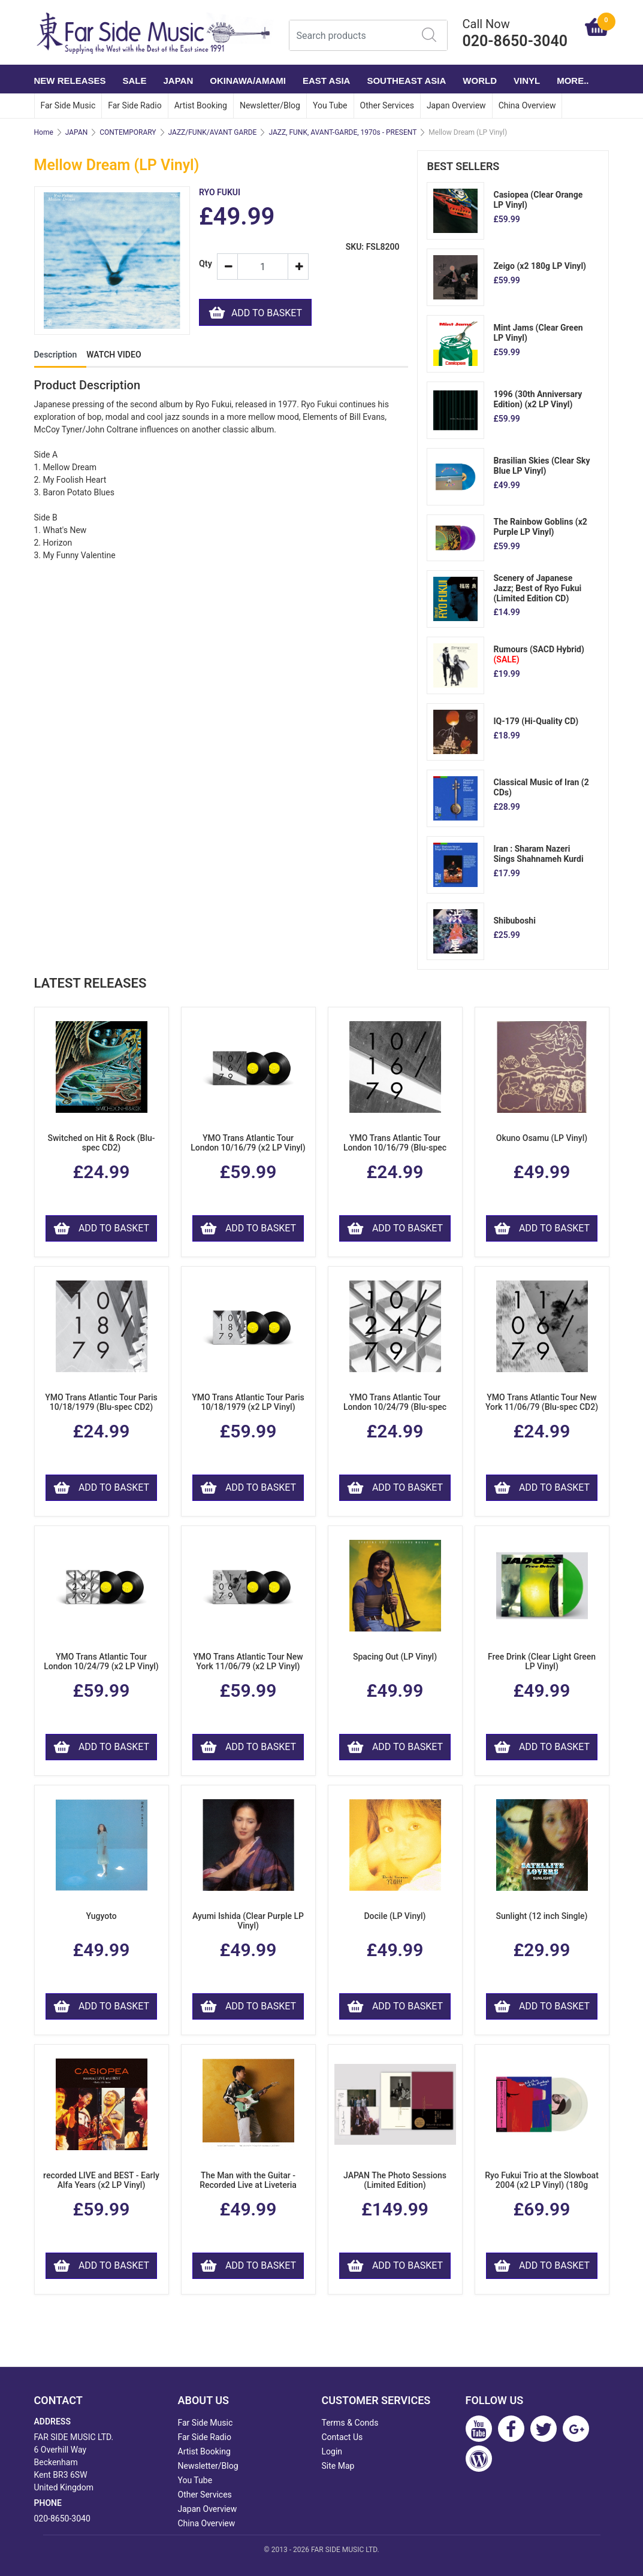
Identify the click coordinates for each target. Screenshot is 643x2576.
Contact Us (342, 2437)
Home (43, 132)
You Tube (330, 105)
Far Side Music (68, 105)
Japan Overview (456, 105)
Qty (203, 264)
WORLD (480, 80)
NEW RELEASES (70, 80)
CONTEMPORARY (127, 132)
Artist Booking (200, 105)
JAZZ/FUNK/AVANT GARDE (212, 132)
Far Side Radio (134, 105)
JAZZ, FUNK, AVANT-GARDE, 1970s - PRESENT (342, 132)
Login (332, 2451)
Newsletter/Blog (270, 105)
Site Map (338, 2466)
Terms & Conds (350, 2422)
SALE (135, 80)
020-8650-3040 (62, 2518)
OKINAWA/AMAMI (248, 80)
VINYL (527, 80)
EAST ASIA (326, 80)
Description (55, 354)
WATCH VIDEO (113, 354)
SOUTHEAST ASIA (406, 80)
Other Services (387, 105)
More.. (572, 80)
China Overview (527, 105)
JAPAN (179, 80)
